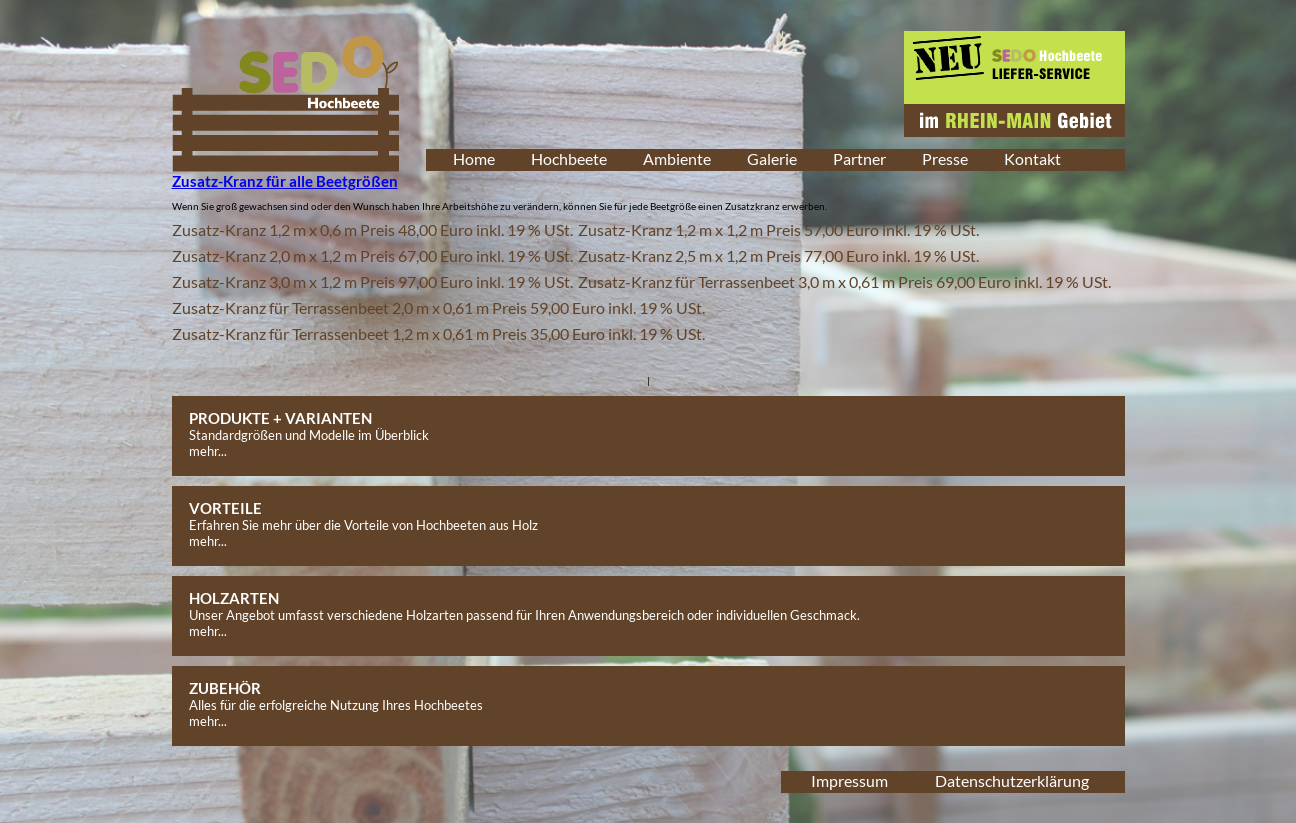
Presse (945, 158)
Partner (859, 158)
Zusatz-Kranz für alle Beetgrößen (285, 181)
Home (474, 158)
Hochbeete (569, 158)
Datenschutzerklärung (1012, 780)
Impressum (849, 780)
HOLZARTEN (234, 598)
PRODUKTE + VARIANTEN (280, 418)
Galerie (772, 158)
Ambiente (677, 158)
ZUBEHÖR (225, 688)
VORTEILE (225, 508)
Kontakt (1032, 158)
